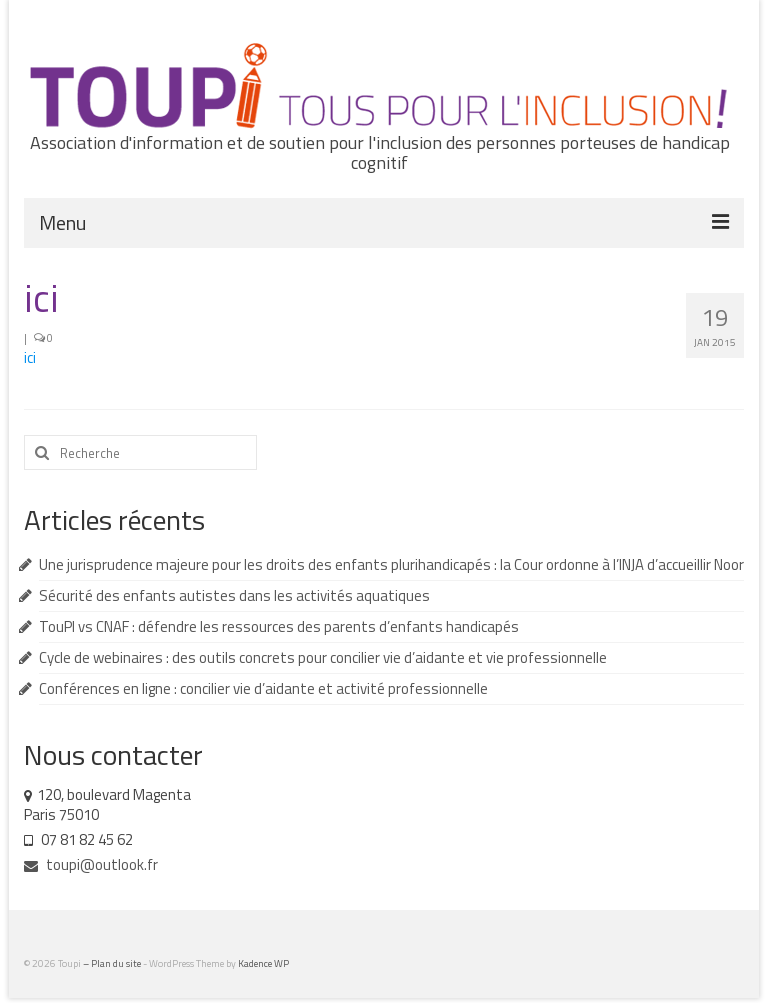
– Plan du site (113, 963)
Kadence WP (263, 963)
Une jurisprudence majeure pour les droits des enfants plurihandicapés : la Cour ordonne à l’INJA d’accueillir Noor (391, 564)
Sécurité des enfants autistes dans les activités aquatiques (234, 595)
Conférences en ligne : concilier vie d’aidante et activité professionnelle (263, 688)
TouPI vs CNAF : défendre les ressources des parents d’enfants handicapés (279, 626)
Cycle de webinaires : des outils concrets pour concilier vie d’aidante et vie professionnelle (323, 657)
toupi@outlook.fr (91, 864)
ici (30, 357)
